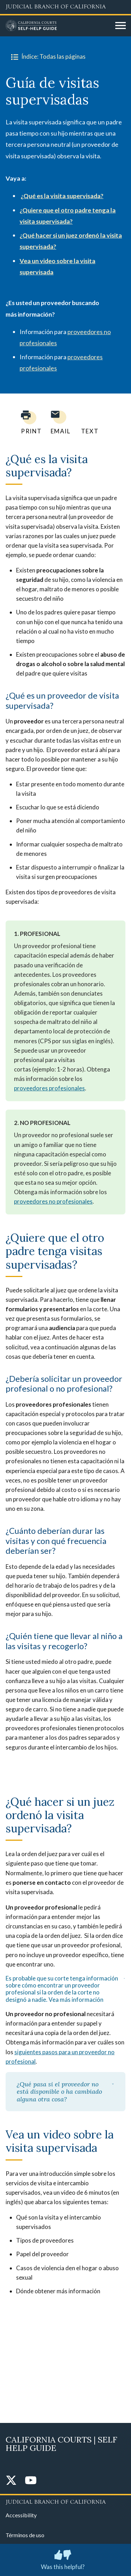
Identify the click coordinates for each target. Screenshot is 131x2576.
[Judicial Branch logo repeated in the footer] (65, 2501)
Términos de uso (25, 2535)
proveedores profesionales (49, 1088)
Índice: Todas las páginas (47, 56)
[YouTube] (30, 2481)
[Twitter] (11, 2481)
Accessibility (21, 2515)
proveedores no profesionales (53, 1201)
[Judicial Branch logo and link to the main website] (65, 7)
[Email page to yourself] (58, 422)
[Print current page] (27, 422)
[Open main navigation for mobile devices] (120, 25)
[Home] (58, 26)
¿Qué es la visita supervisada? (62, 196)
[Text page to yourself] (88, 422)
